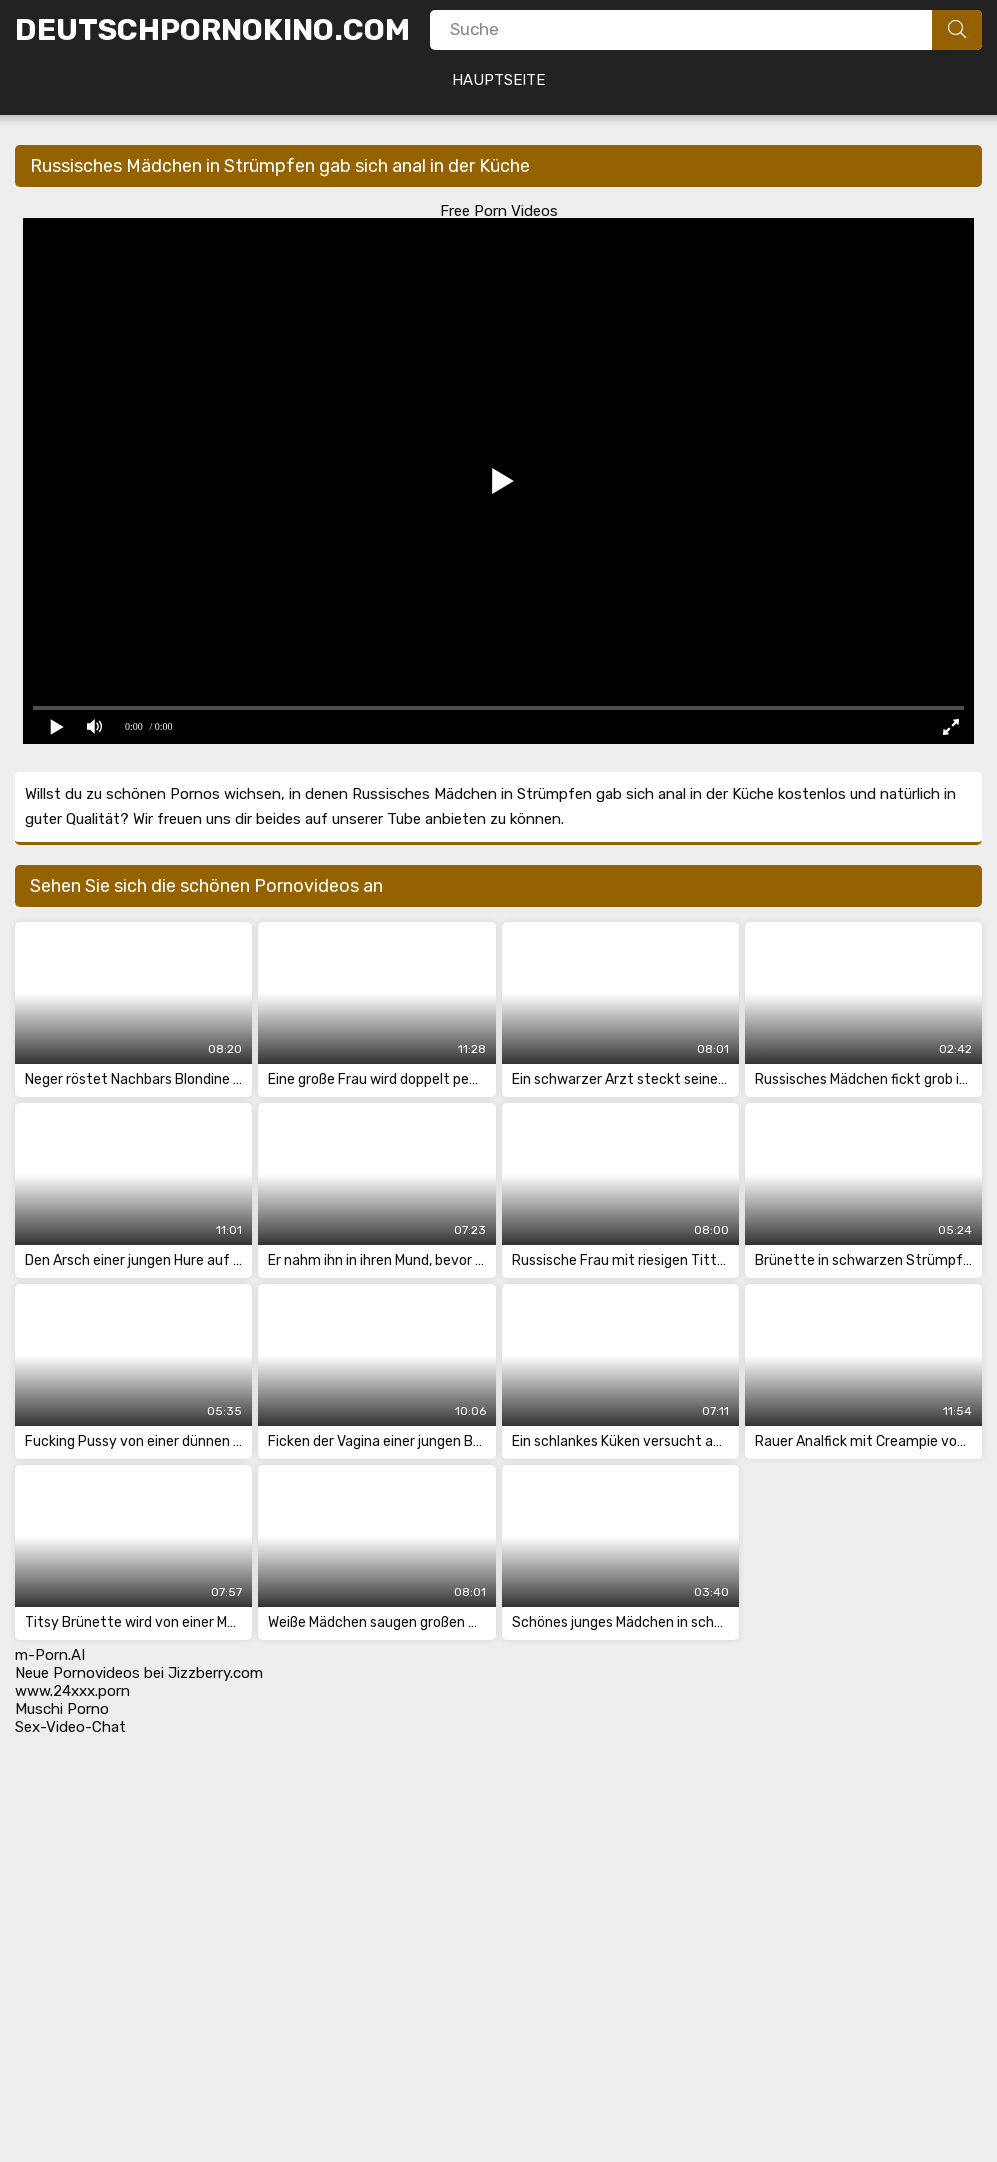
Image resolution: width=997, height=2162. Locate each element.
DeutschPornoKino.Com (212, 30)
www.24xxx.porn (72, 1691)
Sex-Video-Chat (70, 1727)
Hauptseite (498, 80)
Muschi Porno (62, 1709)
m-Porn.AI (50, 1655)
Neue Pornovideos (77, 1673)
